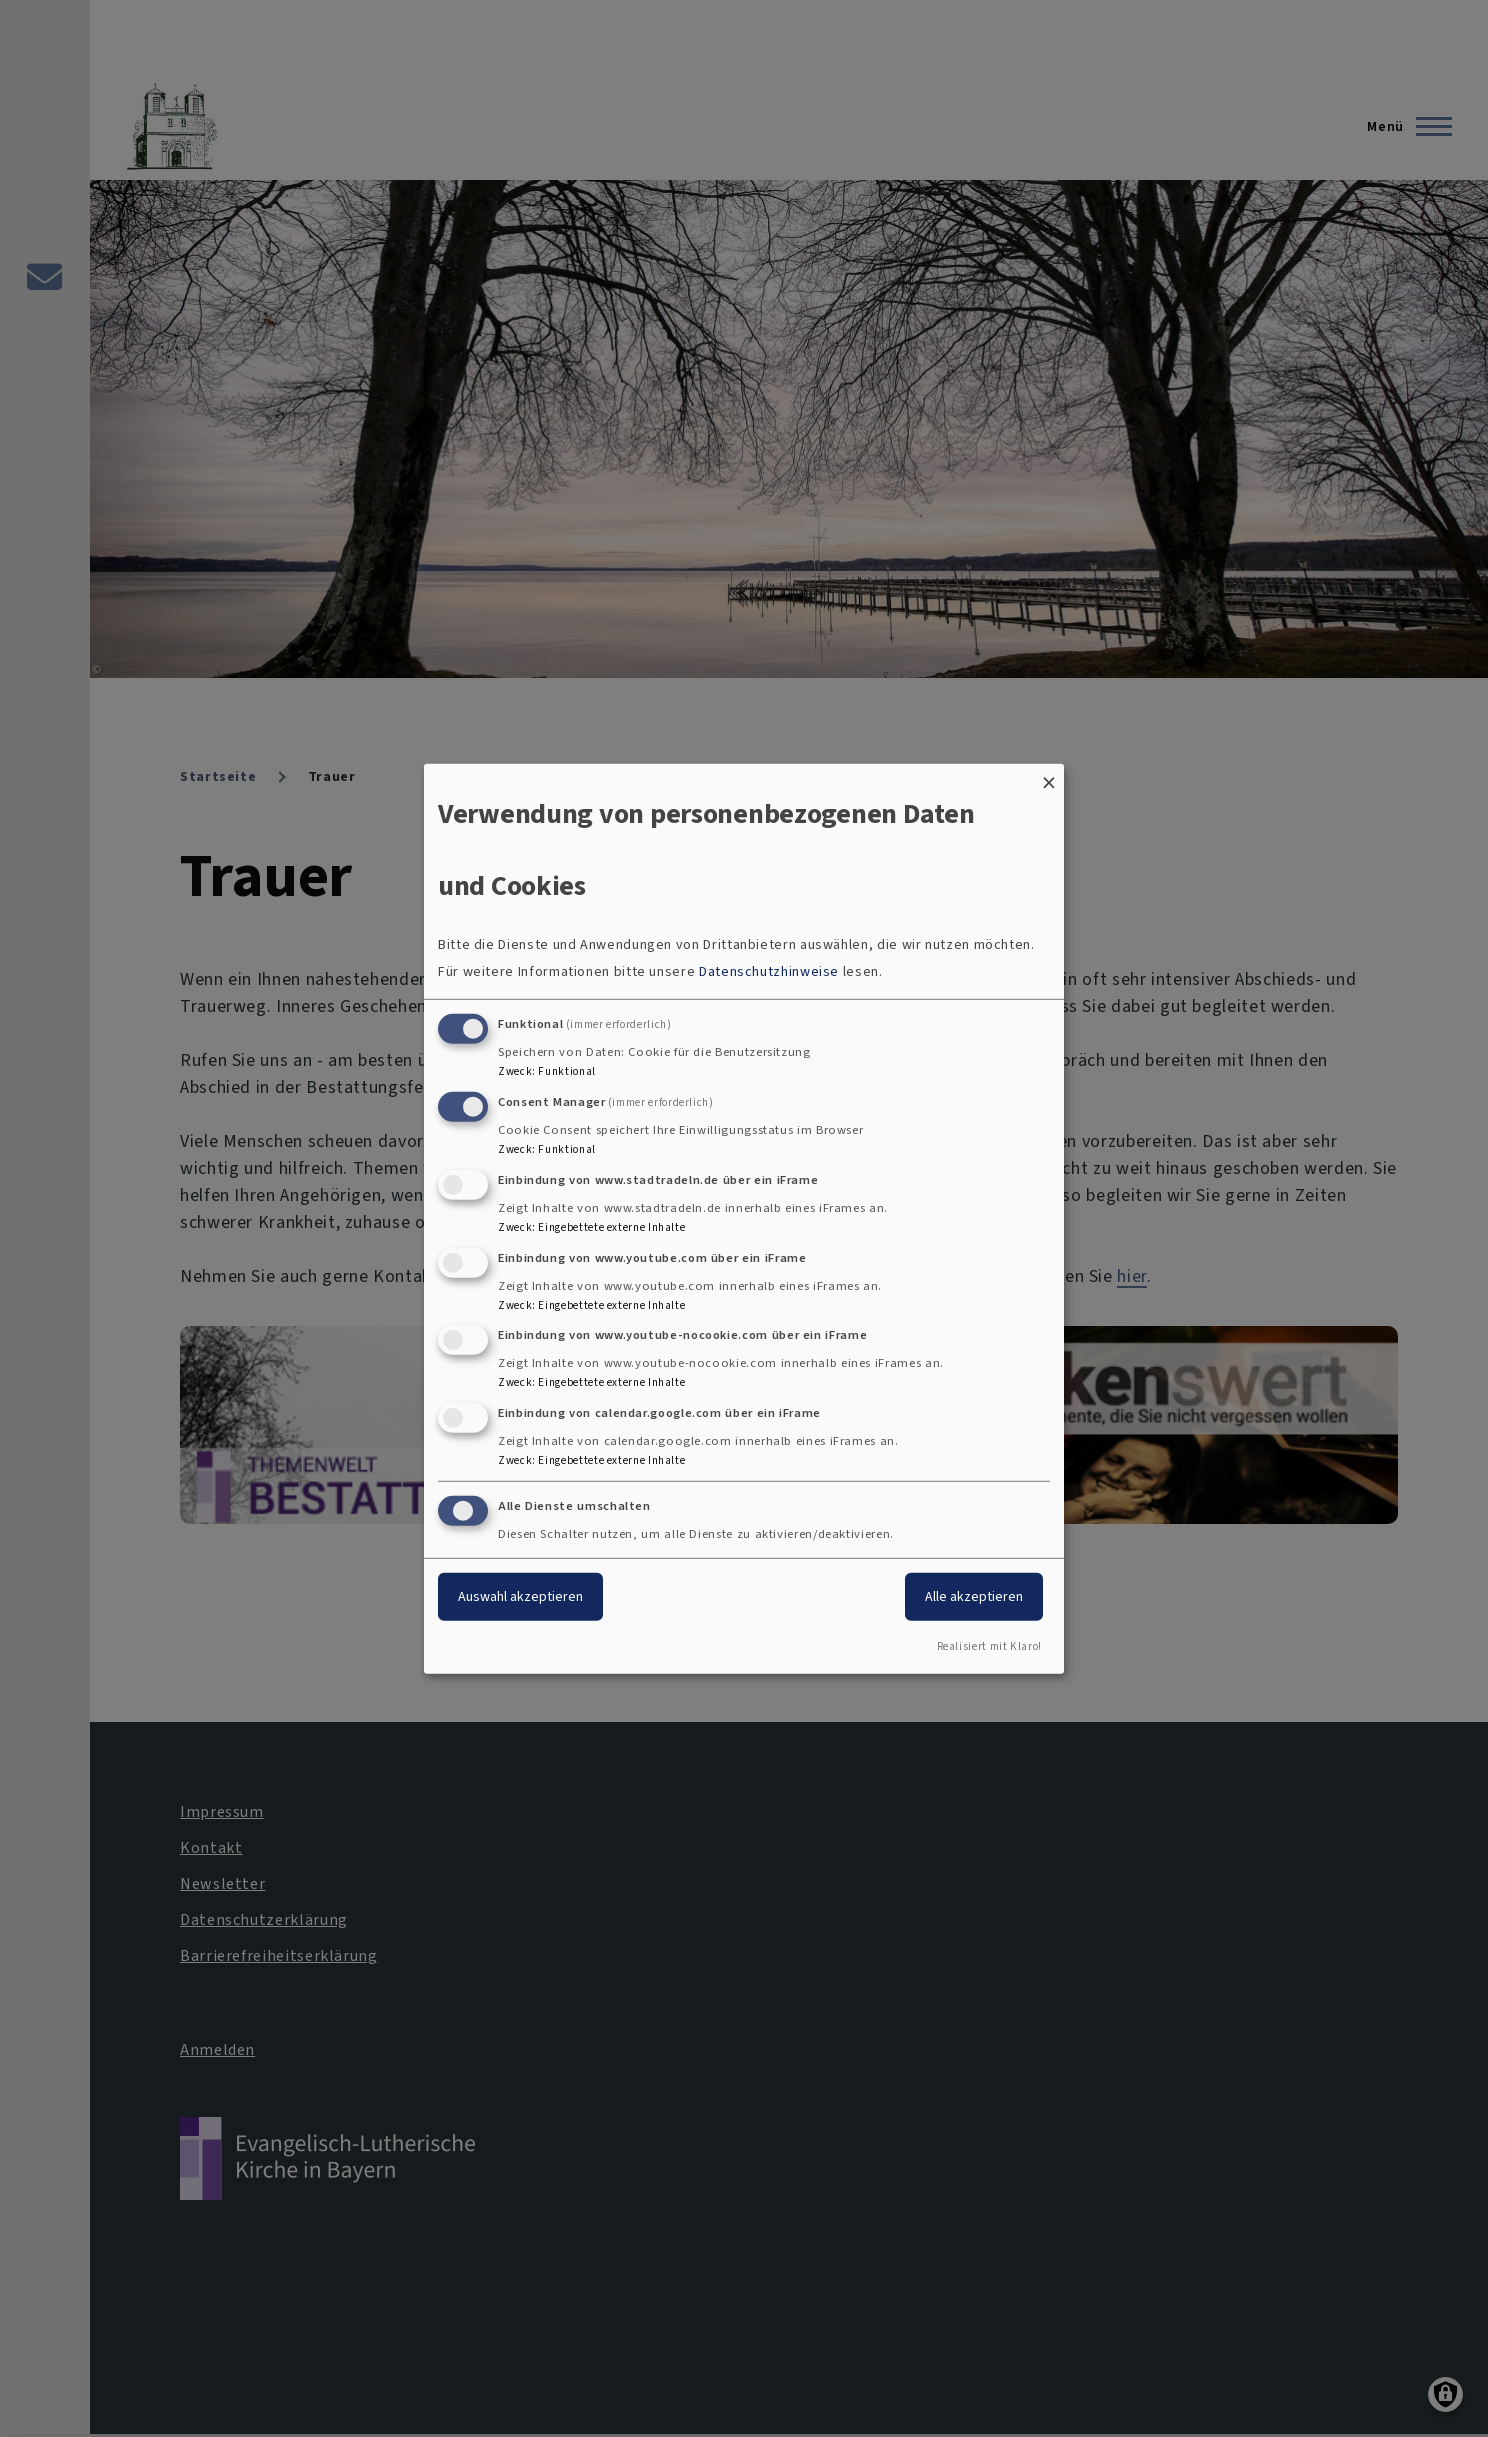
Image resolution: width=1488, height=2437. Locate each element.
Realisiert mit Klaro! (989, 1646)
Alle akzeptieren (974, 1596)
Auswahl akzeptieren (520, 1596)
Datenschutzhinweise (769, 971)
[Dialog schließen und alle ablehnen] (1049, 775)
